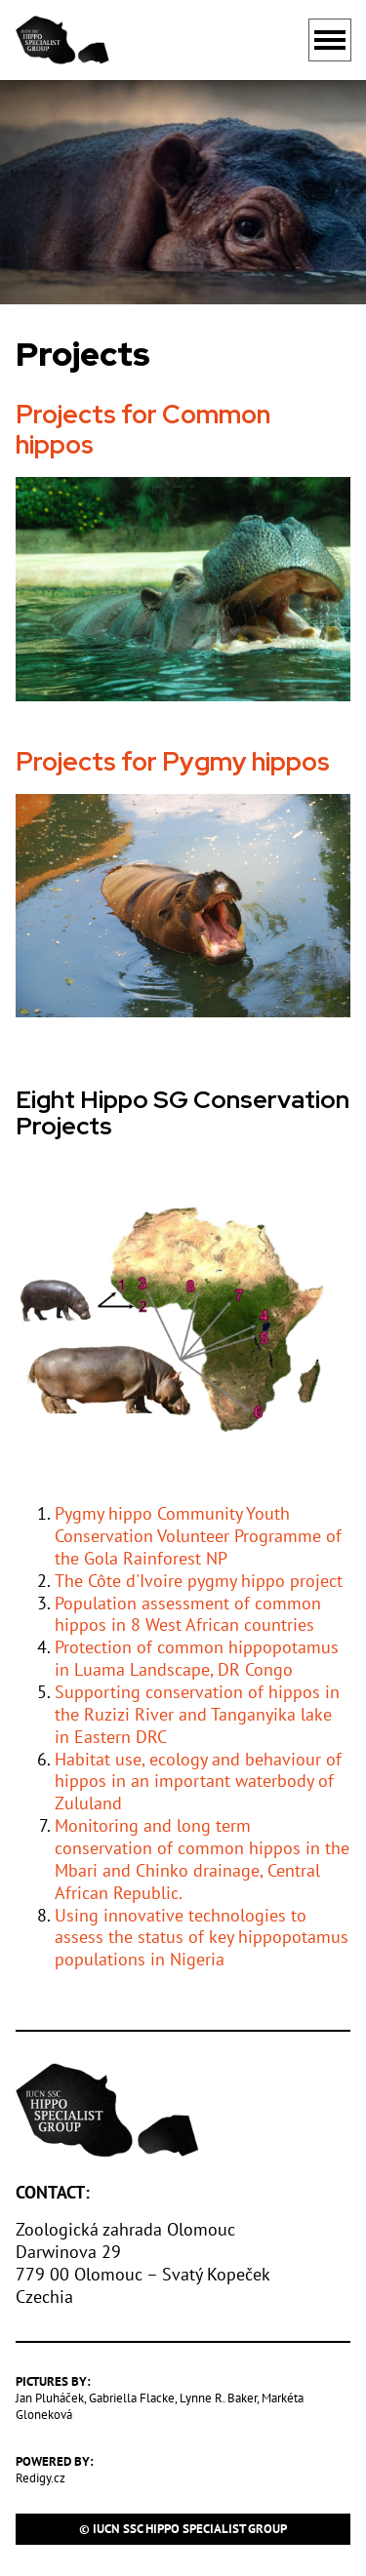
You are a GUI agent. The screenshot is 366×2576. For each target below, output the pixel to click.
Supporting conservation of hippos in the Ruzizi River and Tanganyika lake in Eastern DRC (197, 1714)
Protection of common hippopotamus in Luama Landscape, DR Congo (197, 1658)
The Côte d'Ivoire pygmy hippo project (199, 1580)
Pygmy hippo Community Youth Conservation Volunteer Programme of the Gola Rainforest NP (198, 1535)
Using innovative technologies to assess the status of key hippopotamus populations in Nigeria (201, 1937)
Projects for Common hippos (143, 429)
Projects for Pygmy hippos (173, 761)
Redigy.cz (40, 2478)
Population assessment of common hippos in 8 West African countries (188, 1614)
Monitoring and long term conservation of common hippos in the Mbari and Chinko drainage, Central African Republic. (202, 1859)
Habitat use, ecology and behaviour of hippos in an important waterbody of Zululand (198, 1781)
